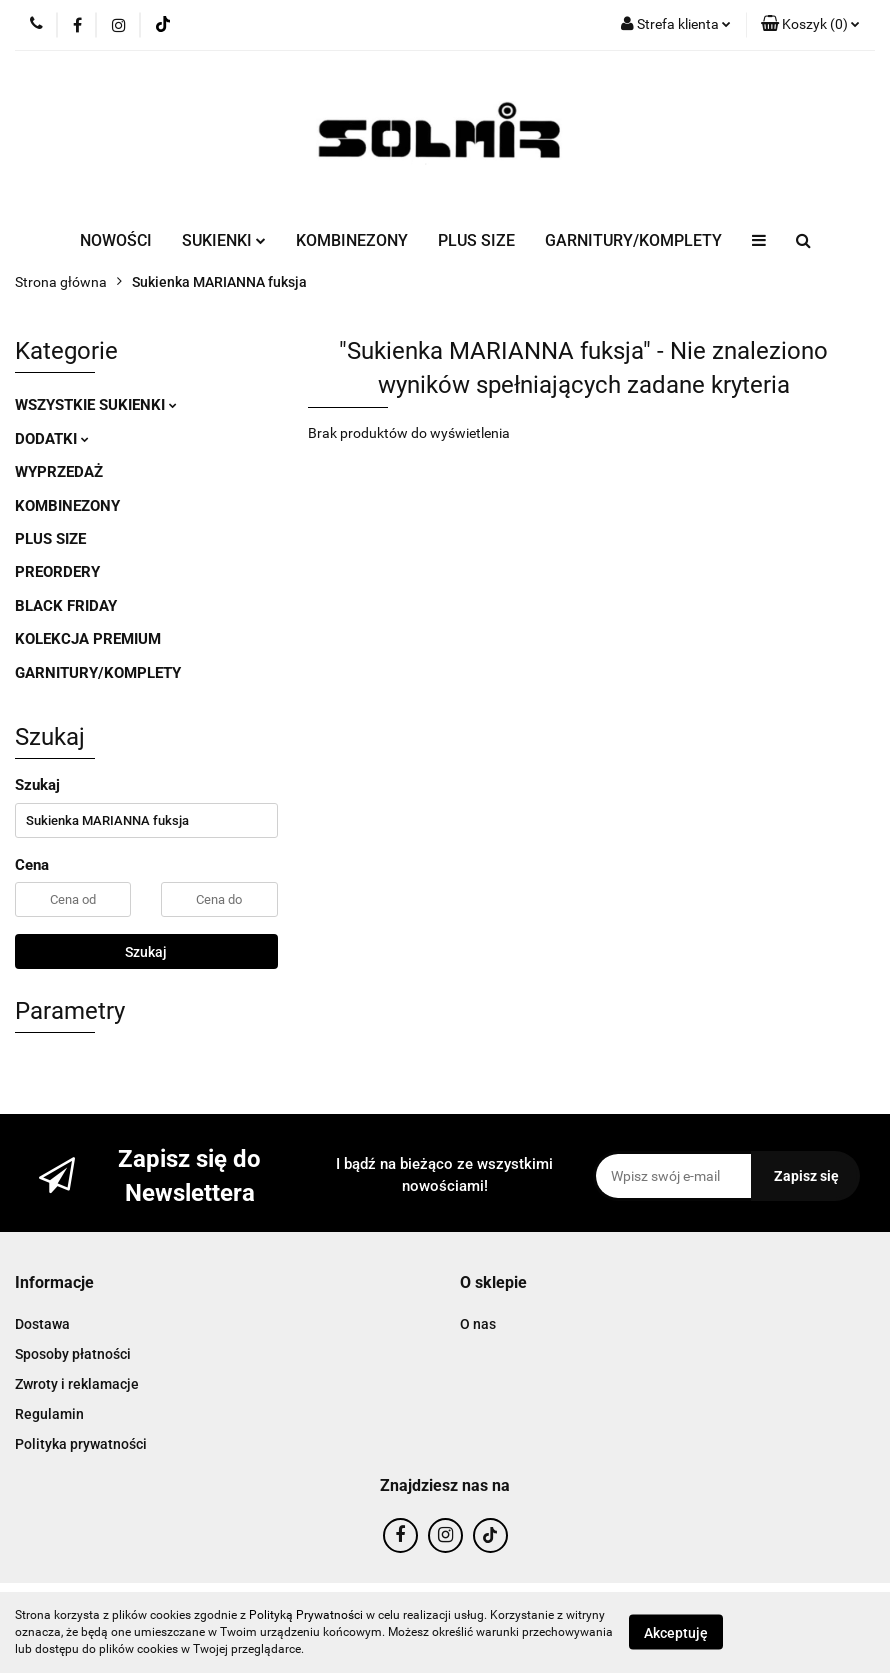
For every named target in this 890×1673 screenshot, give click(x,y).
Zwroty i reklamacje (77, 1384)
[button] (810, 25)
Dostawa (42, 1324)
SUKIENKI (224, 240)
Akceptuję (676, 1633)
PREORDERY (57, 572)
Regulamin (49, 1414)
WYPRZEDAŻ (59, 472)
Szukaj (146, 952)
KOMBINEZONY (352, 240)
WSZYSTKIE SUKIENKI (96, 405)
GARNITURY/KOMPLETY (633, 240)
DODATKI (52, 439)
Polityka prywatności (81, 1444)
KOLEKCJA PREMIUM (88, 639)
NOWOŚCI (116, 240)
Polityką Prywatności (306, 1615)
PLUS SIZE (476, 240)
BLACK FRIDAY (66, 606)
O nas (478, 1324)
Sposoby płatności (73, 1354)
